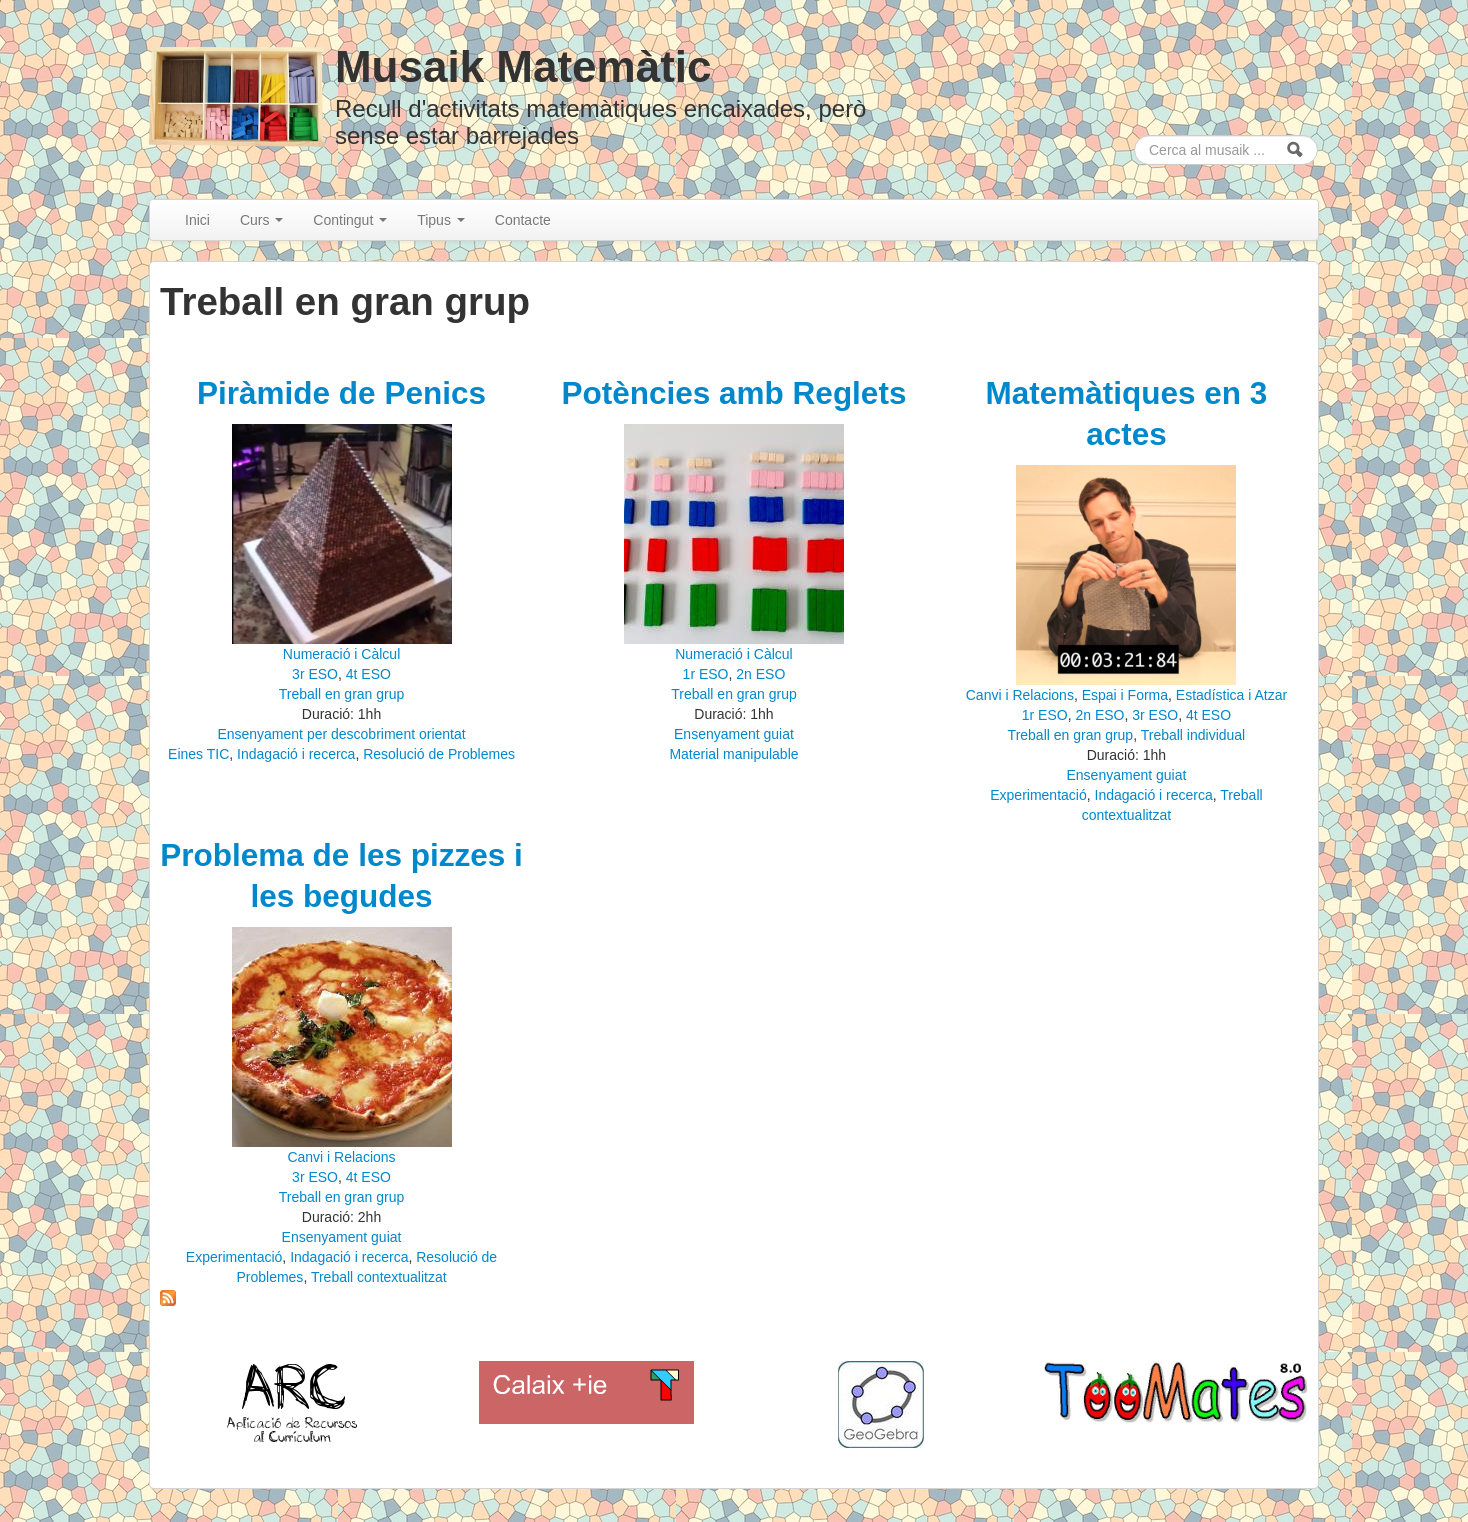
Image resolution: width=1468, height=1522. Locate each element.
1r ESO (706, 674)
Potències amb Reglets (734, 393)
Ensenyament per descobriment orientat (341, 734)
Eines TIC (198, 754)
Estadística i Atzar (1231, 695)
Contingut (350, 220)
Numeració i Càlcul (341, 654)
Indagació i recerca (296, 754)
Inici (197, 220)
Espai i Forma (1125, 695)
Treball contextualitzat (379, 1277)
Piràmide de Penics (341, 393)
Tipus (441, 220)
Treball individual (1193, 735)
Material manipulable (733, 754)
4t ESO (368, 674)
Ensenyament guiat (734, 734)
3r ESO (315, 674)
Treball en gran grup (342, 694)
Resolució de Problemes (439, 754)
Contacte (523, 220)
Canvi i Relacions (1020, 695)
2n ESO (760, 674)
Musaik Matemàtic (523, 66)
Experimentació (1038, 795)
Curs (261, 220)
